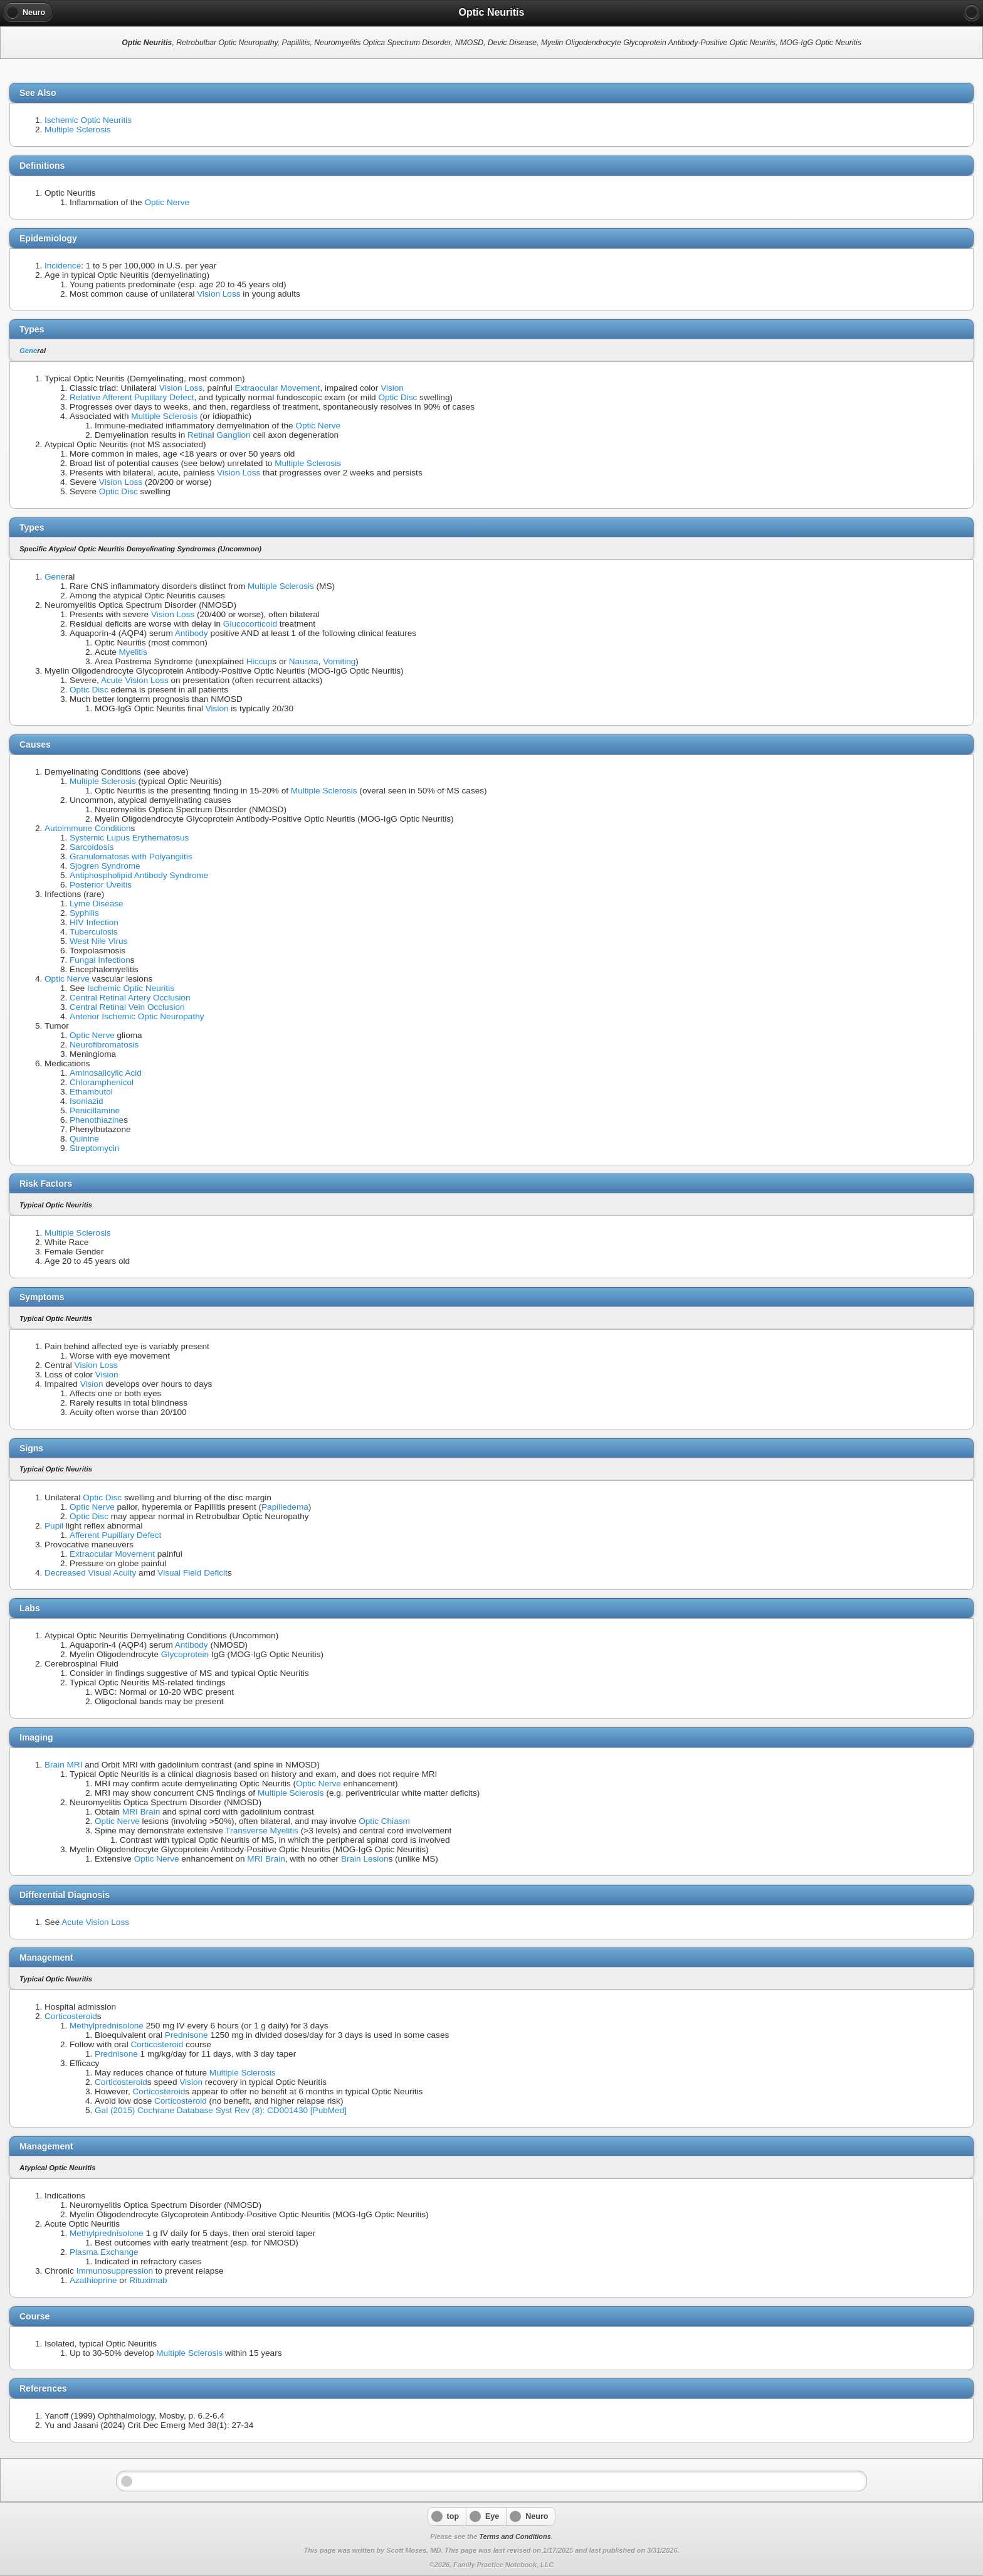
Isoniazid (86, 1101)
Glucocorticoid (250, 623)
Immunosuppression (114, 2271)
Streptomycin (94, 1148)
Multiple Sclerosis (78, 129)
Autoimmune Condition (88, 828)
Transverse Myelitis (261, 1830)
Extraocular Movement (277, 388)
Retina (199, 435)
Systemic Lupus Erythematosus (129, 837)
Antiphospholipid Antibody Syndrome (139, 875)
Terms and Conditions (514, 2536)
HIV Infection (94, 922)
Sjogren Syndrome (105, 866)
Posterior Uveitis (101, 884)
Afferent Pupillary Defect (115, 1535)
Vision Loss (218, 294)
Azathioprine (93, 2280)
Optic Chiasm (384, 1821)
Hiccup (259, 661)
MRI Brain (141, 1811)
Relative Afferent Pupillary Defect (132, 397)
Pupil (54, 1525)
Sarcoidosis (91, 847)
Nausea (303, 661)
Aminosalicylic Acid (106, 1073)
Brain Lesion (365, 1858)
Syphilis (84, 913)
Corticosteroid (71, 2016)
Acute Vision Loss (135, 680)
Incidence (63, 265)
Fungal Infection (100, 960)
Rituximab (148, 2280)
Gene (28, 350)
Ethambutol (91, 1091)
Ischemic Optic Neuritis (88, 120)
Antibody (191, 633)
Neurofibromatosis (104, 1044)
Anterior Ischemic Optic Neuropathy (137, 1016)
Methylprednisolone (107, 2025)
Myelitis (133, 652)
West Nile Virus (98, 941)
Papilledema (284, 1507)
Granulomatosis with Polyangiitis (131, 856)
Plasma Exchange (104, 2252)
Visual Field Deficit (192, 1572)
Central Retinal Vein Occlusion (127, 1007)
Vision (392, 388)
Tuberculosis (94, 931)
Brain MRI (63, 1764)
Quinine (84, 1138)
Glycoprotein (185, 1654)
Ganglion (233, 435)
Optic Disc (397, 397)
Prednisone (186, 2035)
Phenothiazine (97, 1120)
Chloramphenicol (102, 1082)
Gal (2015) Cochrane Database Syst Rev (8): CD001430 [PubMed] (221, 2110)
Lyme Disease (97, 903)
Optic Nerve (166, 202)
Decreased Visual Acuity (90, 1572)
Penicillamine (95, 1110)
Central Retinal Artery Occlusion (130, 997)
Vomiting (339, 661)
